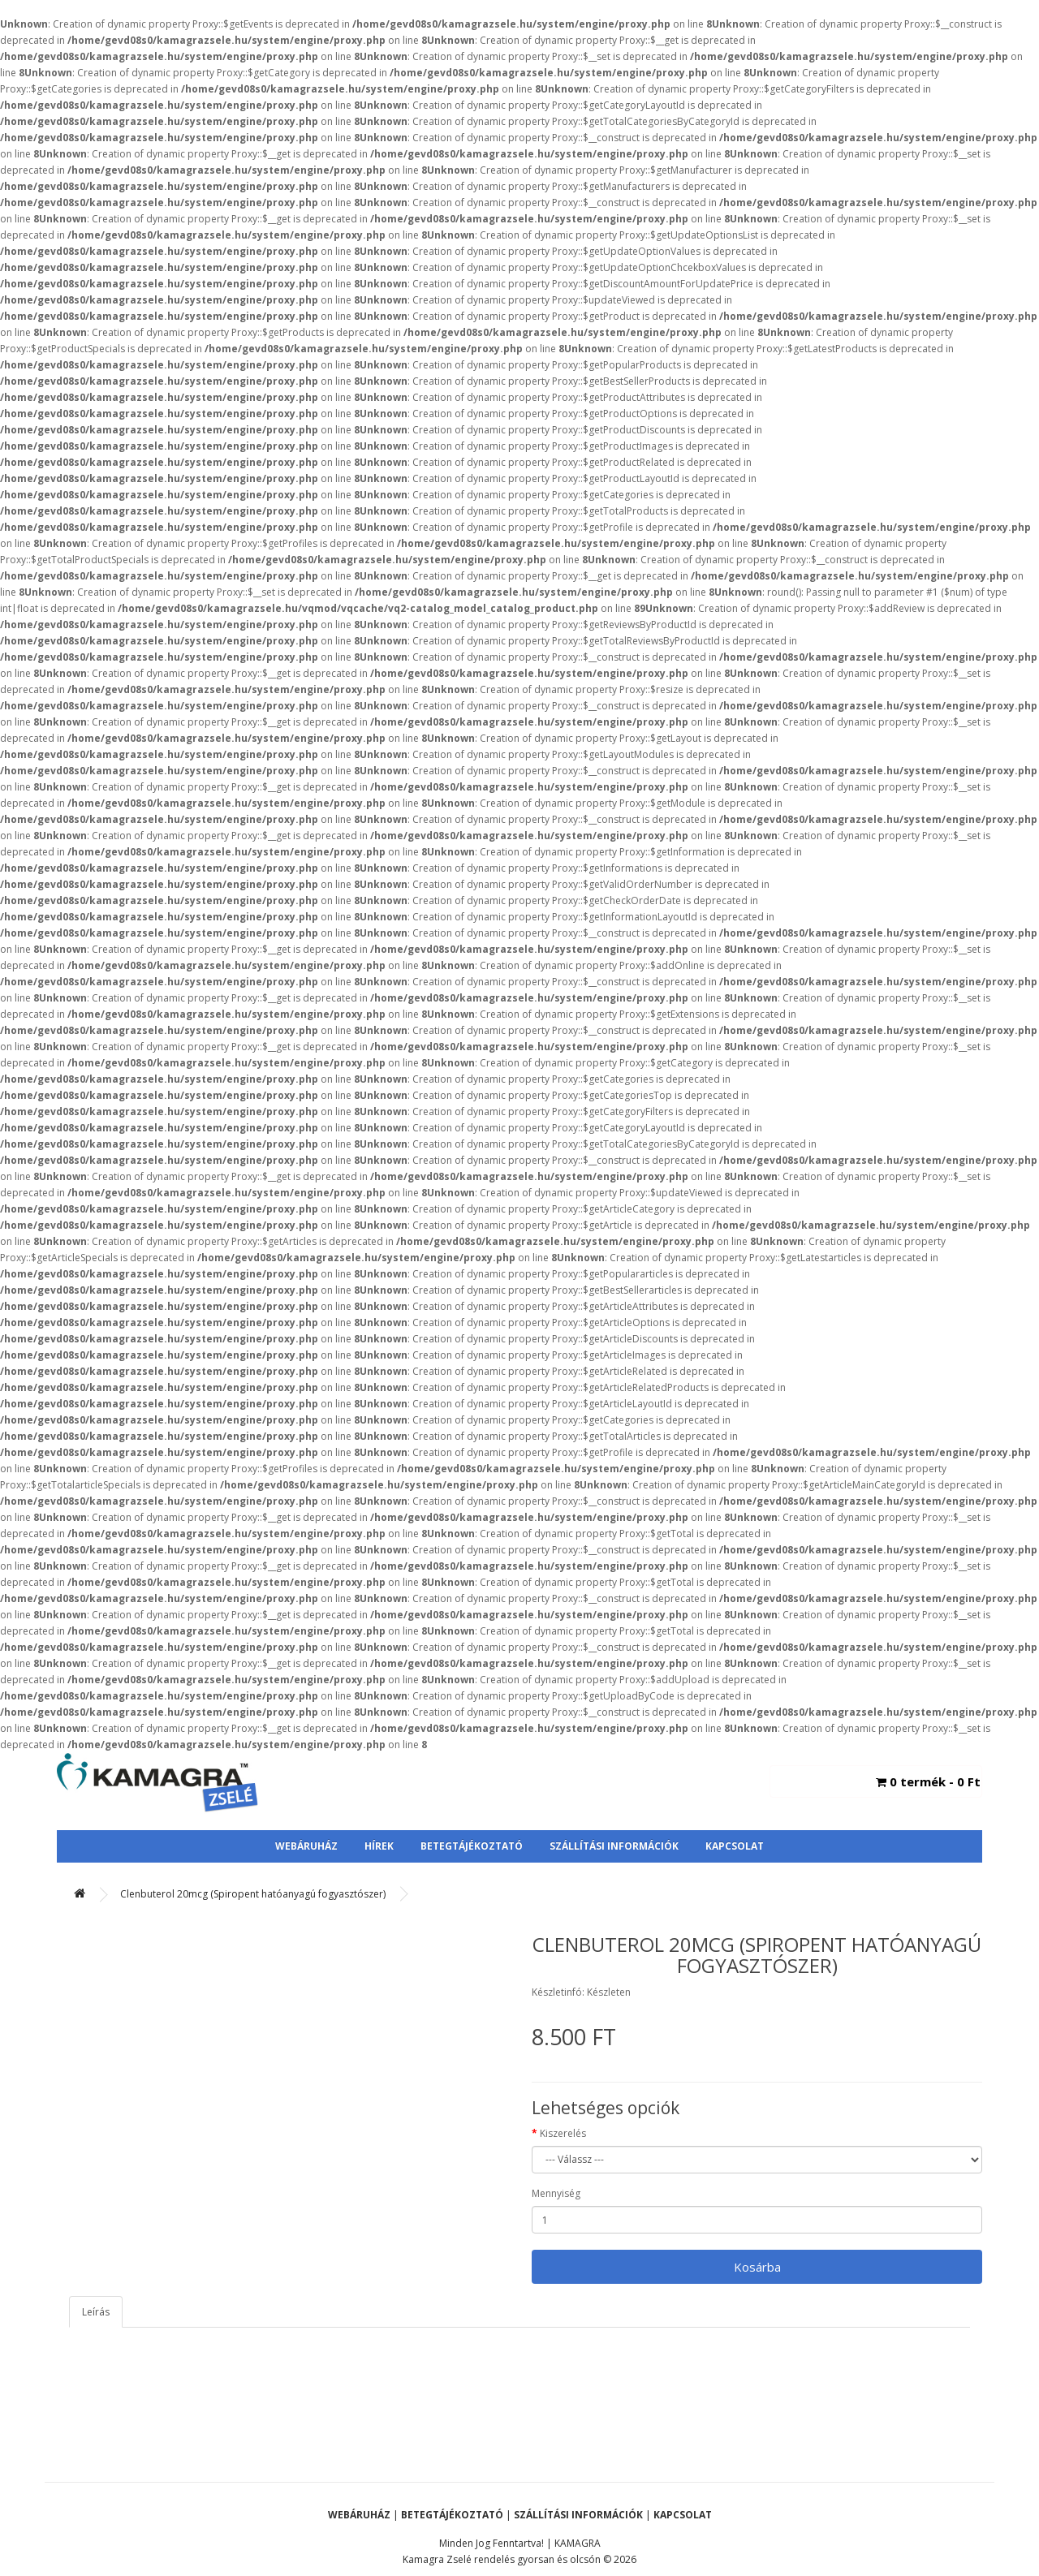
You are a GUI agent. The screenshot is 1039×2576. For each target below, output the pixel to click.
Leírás (96, 2312)
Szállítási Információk (614, 1846)
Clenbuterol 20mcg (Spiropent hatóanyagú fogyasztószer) (253, 1894)
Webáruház (306, 1846)
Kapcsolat (734, 1846)
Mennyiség (556, 2193)
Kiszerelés (563, 2133)
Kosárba (757, 2267)
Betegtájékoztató (471, 1846)
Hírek (379, 1846)
